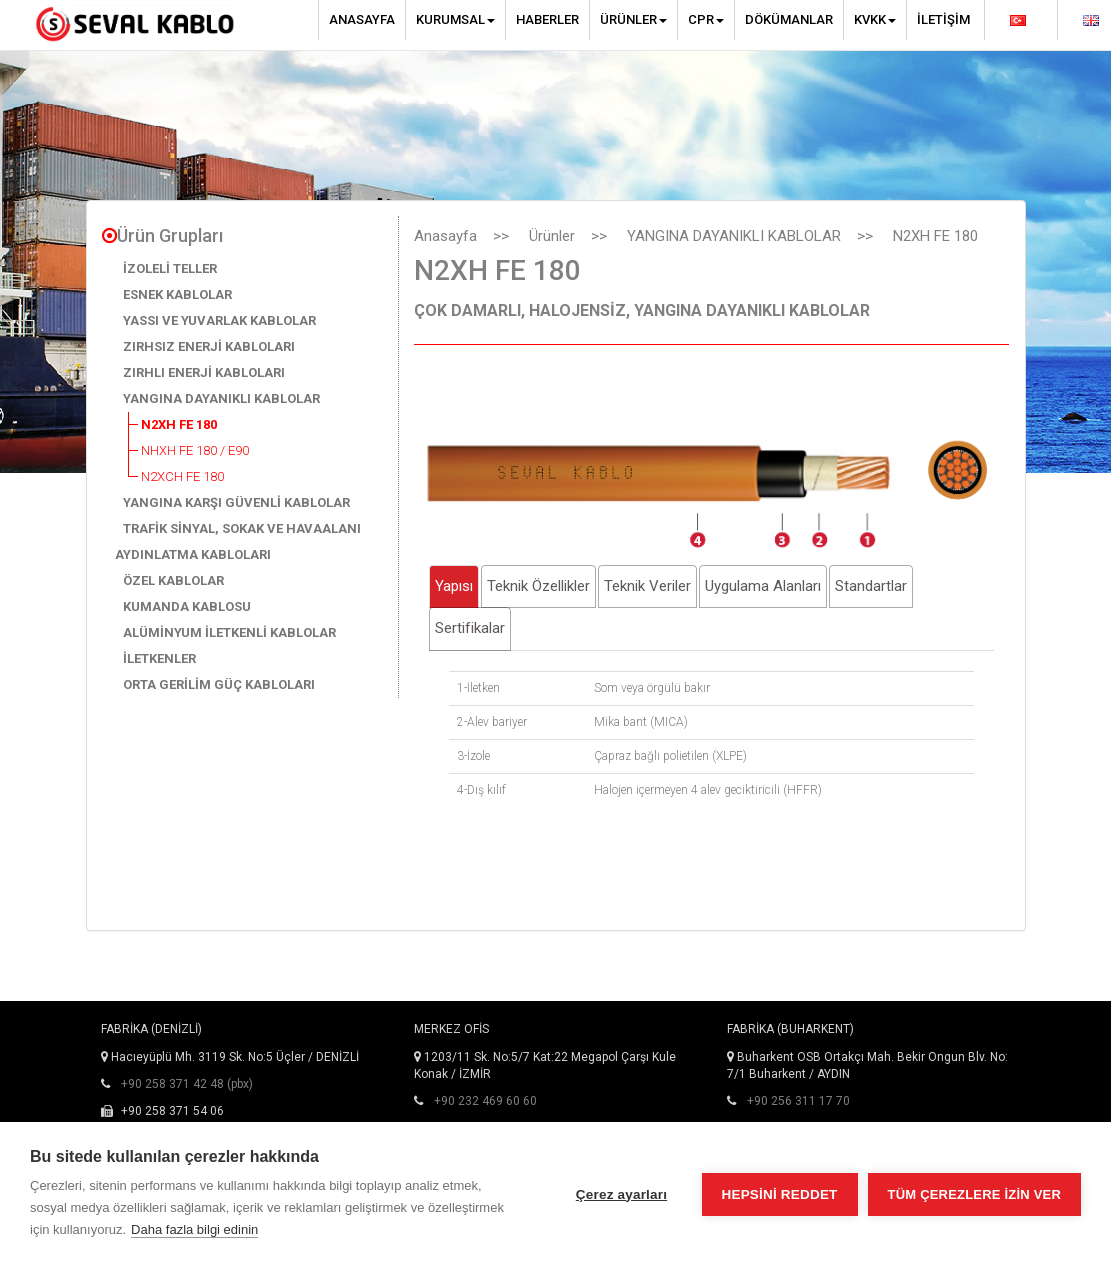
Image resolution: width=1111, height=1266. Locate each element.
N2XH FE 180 (179, 424)
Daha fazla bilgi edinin (194, 1229)
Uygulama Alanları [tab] (763, 586)
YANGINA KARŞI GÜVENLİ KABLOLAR (236, 502)
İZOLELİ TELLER (170, 268)
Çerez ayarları (621, 1194)
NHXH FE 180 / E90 (195, 450)
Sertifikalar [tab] (470, 628)
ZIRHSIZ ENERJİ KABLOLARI (209, 346)
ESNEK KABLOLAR (177, 294)
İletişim (943, 19)
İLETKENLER (159, 658)
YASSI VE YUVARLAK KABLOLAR (219, 320)
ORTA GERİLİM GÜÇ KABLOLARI (219, 684)
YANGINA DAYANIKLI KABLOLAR (221, 398)
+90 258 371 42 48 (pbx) (187, 1084)
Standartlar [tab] (871, 586)
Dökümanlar (789, 19)
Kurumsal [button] (455, 19)
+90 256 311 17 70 (798, 1101)
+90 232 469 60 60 (485, 1101)
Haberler (547, 19)
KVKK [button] (875, 19)
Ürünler (552, 236)
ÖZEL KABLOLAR (173, 580)
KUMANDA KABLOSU (187, 606)
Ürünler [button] (633, 19)
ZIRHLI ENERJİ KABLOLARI (204, 372)
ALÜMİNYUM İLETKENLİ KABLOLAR (229, 632)
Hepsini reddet (780, 1194)
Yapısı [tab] (454, 586)
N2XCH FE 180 (182, 476)
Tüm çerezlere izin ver (974, 1194)
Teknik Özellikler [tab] (538, 586)
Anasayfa (362, 19)
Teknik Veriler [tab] (647, 586)
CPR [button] (706, 19)
